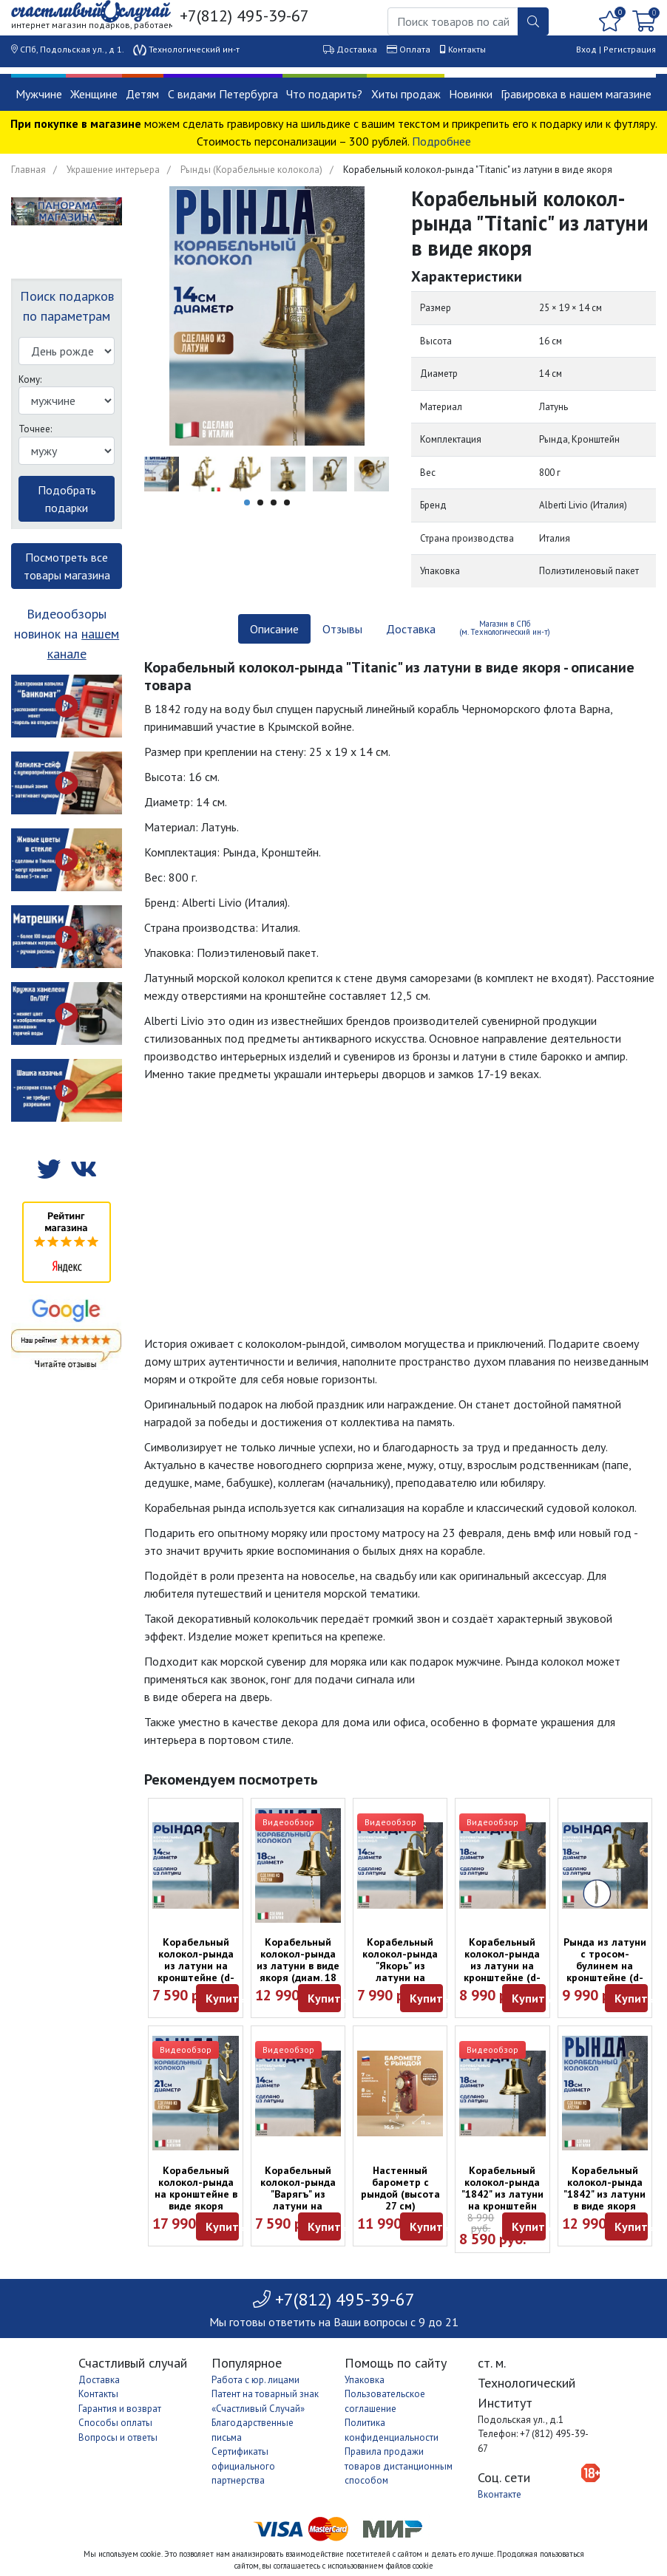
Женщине (94, 93)
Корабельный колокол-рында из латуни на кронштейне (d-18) (502, 1965)
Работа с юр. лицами (255, 2380)
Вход (586, 49)
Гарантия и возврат (119, 2408)
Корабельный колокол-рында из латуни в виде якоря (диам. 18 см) (298, 1965)
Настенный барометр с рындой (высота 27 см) (400, 2188)
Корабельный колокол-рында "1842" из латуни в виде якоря (604, 2188)
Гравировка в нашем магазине (576, 93)
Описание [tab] (274, 628)
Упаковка (365, 2380)
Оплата (414, 49)
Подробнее (441, 141)
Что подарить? (324, 93)
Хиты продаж (406, 93)
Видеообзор (288, 1821)
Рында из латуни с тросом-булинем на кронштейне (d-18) (604, 1965)
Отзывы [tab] (342, 628)
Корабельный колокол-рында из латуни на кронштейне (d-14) (196, 1965)
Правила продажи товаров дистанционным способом (399, 2466)
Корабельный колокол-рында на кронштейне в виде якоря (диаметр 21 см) (196, 2194)
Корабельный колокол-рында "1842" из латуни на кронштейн (502, 2188)
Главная (28, 169)
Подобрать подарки (67, 499)
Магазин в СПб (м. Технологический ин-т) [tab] (504, 628)
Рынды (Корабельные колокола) (251, 169)
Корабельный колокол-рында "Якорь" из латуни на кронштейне (400, 1965)
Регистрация (629, 49)
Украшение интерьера (113, 169)
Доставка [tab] (411, 628)
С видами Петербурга (223, 93)
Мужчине (39, 93)
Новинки (470, 93)
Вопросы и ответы (118, 2437)
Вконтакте (499, 2494)
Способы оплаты (115, 2422)
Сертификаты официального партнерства (243, 2466)
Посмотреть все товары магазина (67, 566)
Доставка (356, 49)
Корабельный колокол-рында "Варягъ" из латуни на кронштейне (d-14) (298, 2200)
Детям (142, 93)
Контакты (467, 49)
